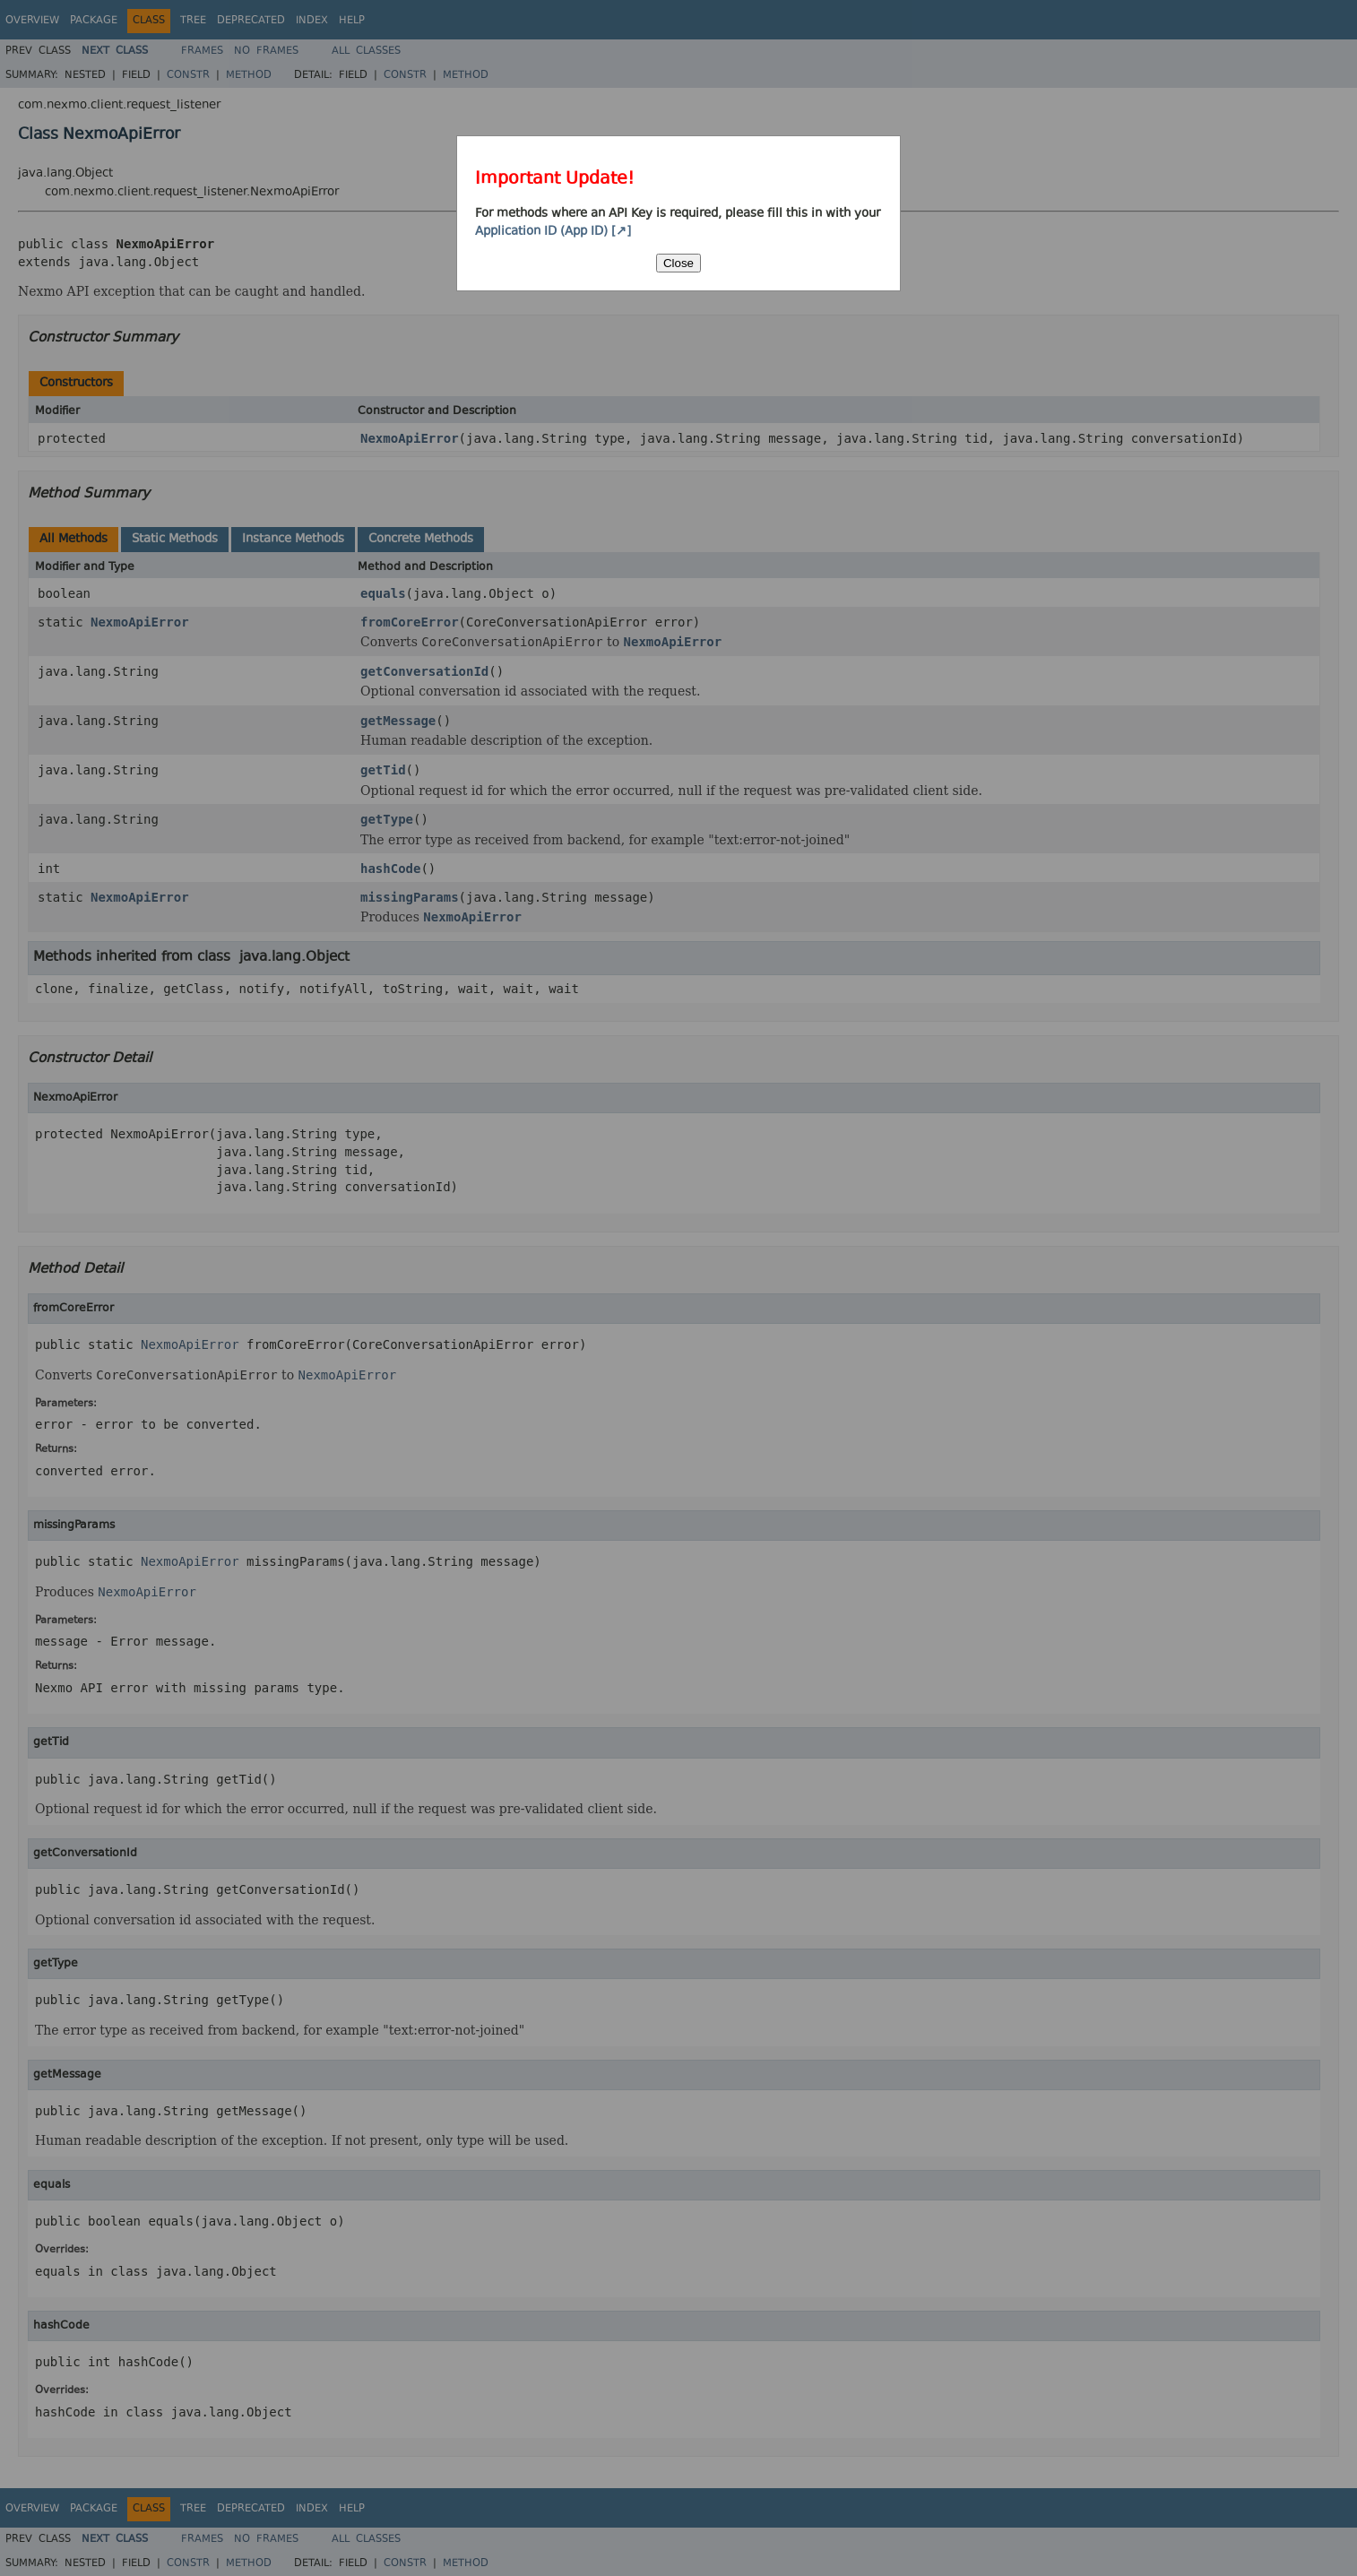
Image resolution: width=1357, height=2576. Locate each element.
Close (678, 263)
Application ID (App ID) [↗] (553, 232)
